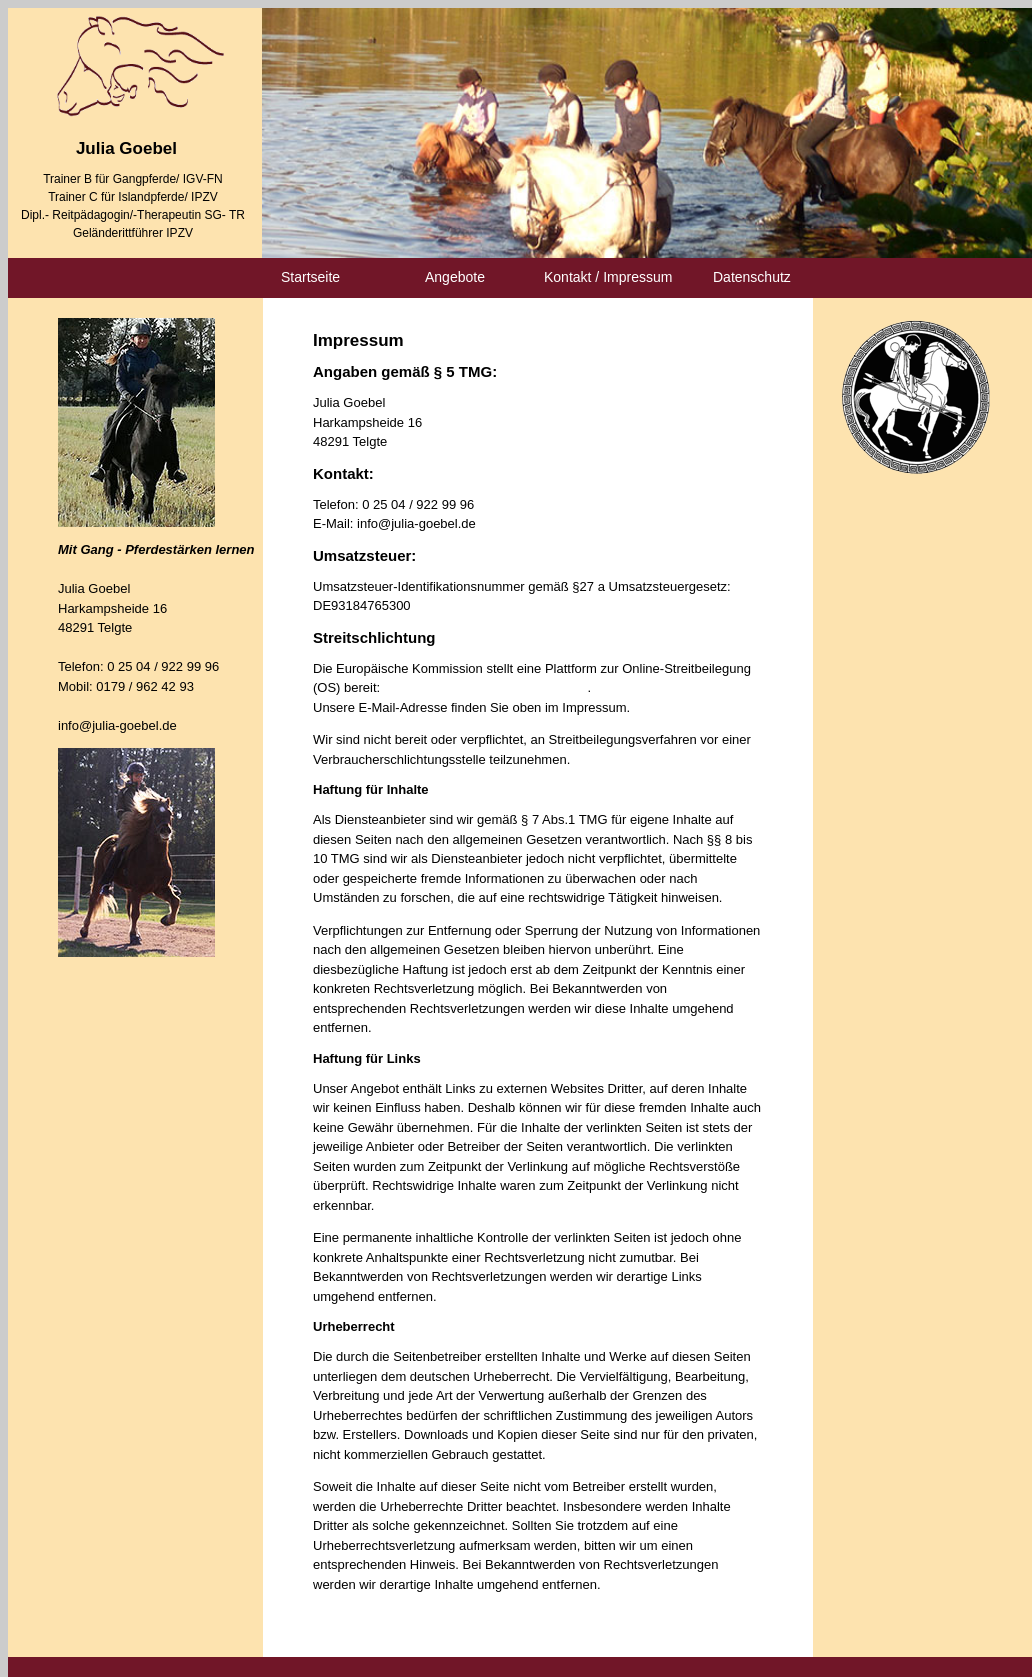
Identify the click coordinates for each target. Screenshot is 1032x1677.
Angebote (455, 277)
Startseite (310, 277)
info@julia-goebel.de (117, 725)
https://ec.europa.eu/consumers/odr (486, 687)
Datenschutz (752, 277)
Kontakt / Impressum (608, 277)
